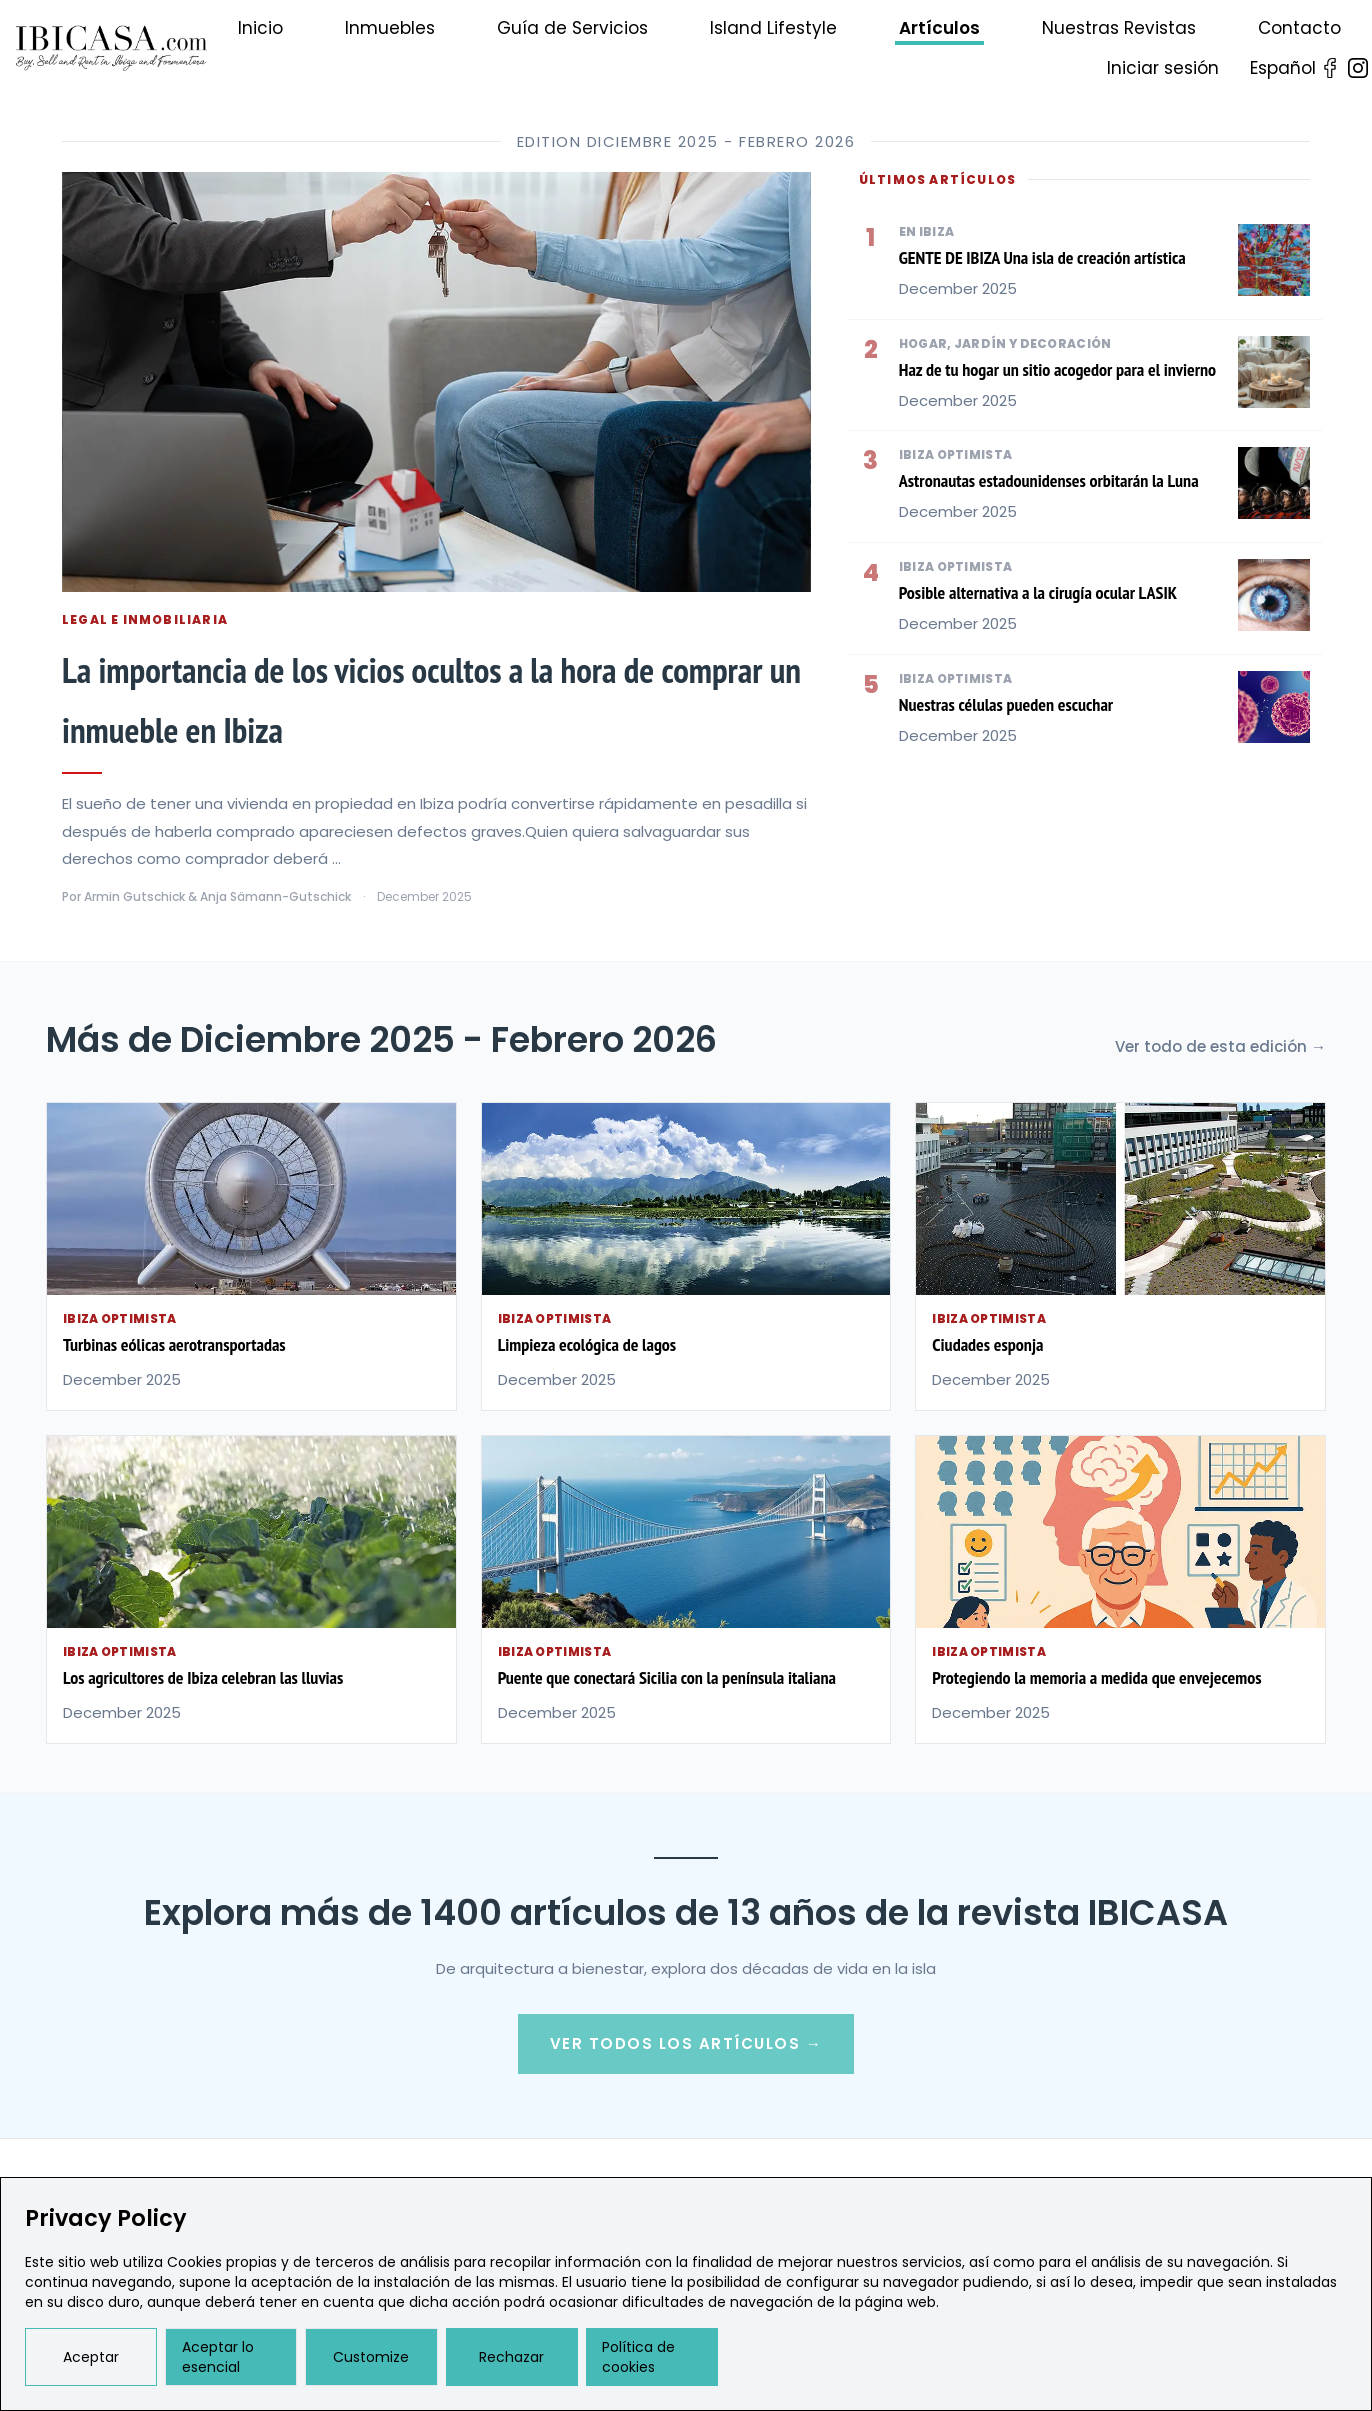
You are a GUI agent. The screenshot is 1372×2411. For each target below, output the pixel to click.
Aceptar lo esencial (218, 2357)
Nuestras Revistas (1119, 28)
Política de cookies (638, 2357)
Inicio (260, 28)
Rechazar (511, 2357)
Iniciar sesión (1163, 68)
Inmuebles (390, 28)
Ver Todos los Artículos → (686, 2043)
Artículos (939, 28)
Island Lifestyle (773, 28)
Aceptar (91, 2357)
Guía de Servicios (572, 28)
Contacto (1299, 28)
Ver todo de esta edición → (1220, 1046)
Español (1283, 68)
